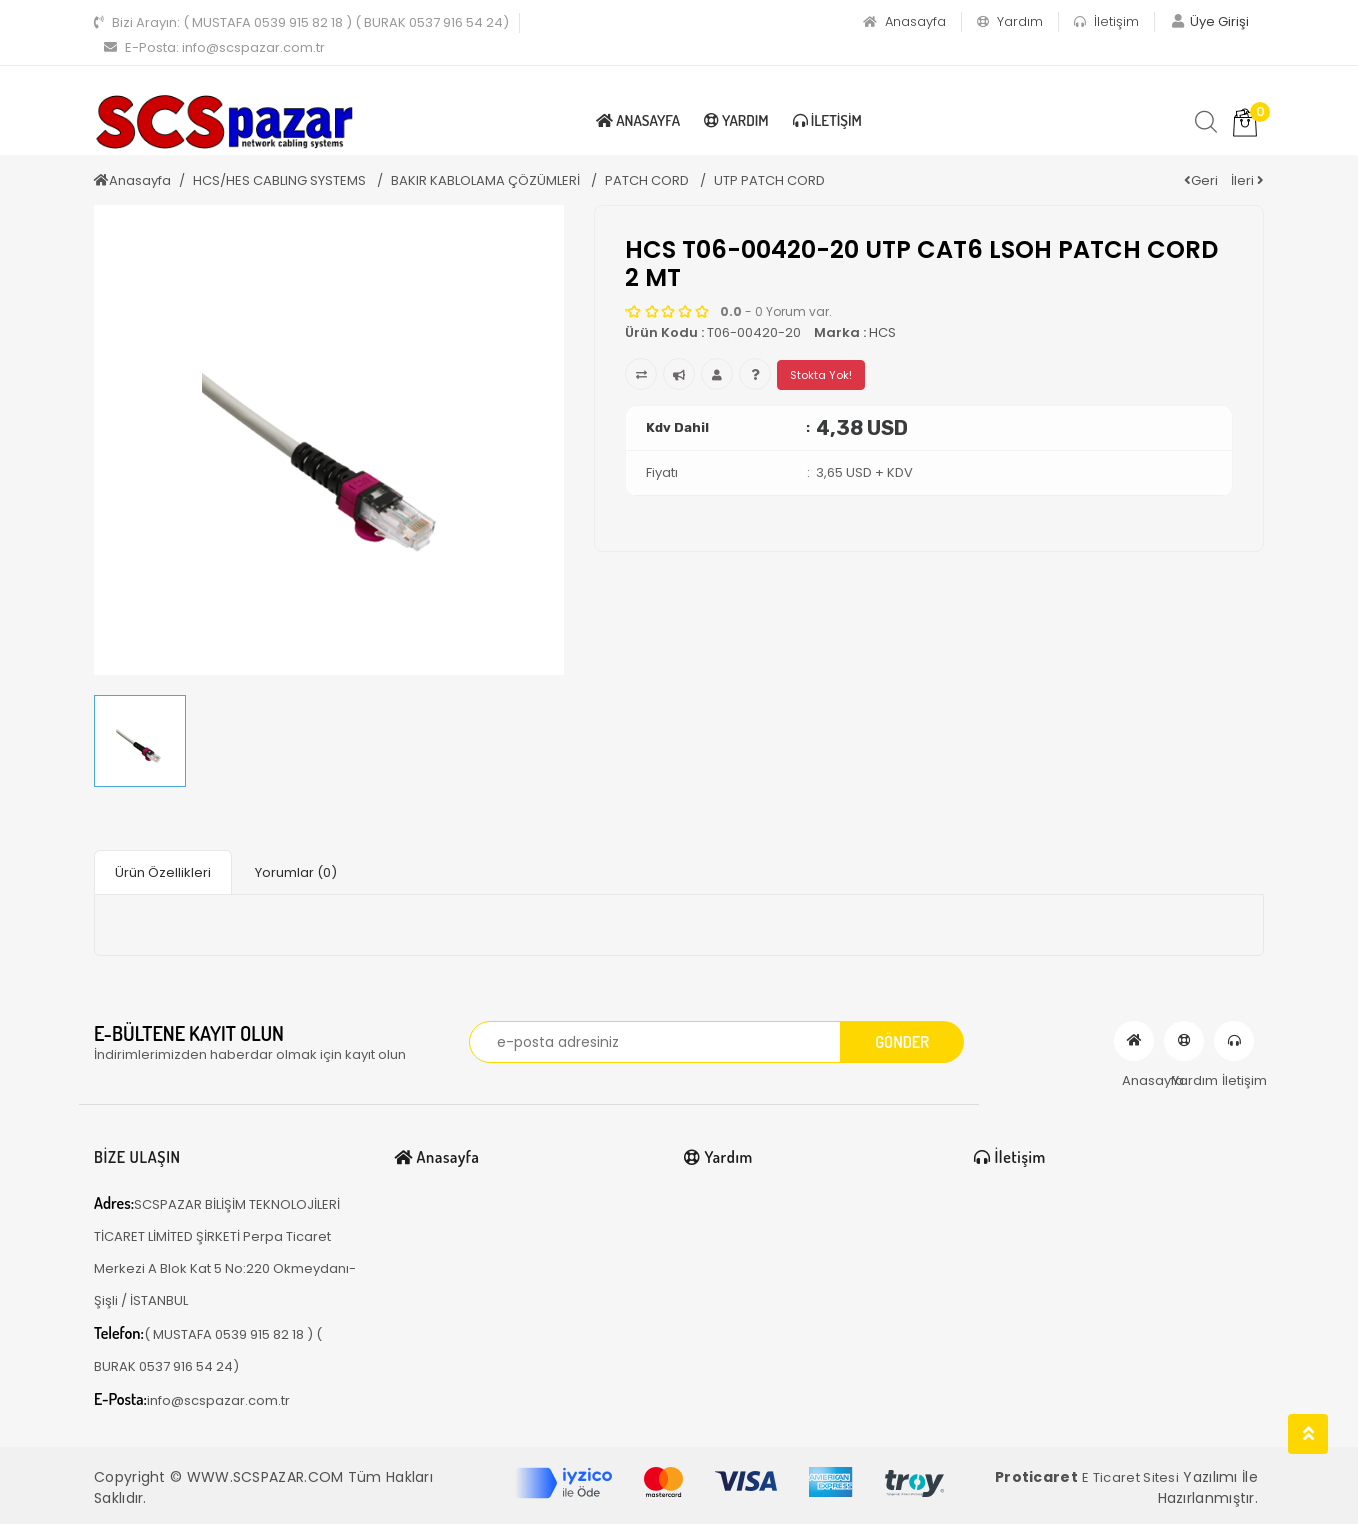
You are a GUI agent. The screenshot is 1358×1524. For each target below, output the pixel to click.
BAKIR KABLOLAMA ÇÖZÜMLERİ (487, 180)
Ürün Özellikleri (163, 872)
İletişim (1106, 21)
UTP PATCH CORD (769, 180)
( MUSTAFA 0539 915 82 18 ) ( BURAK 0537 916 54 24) (301, 22)
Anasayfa (904, 21)
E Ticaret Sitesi (1130, 1477)
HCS (882, 332)
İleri (1247, 180)
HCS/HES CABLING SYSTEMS (281, 180)
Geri (1201, 180)
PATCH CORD (648, 180)
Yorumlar (296, 872)
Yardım (1010, 21)
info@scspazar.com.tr (214, 47)
